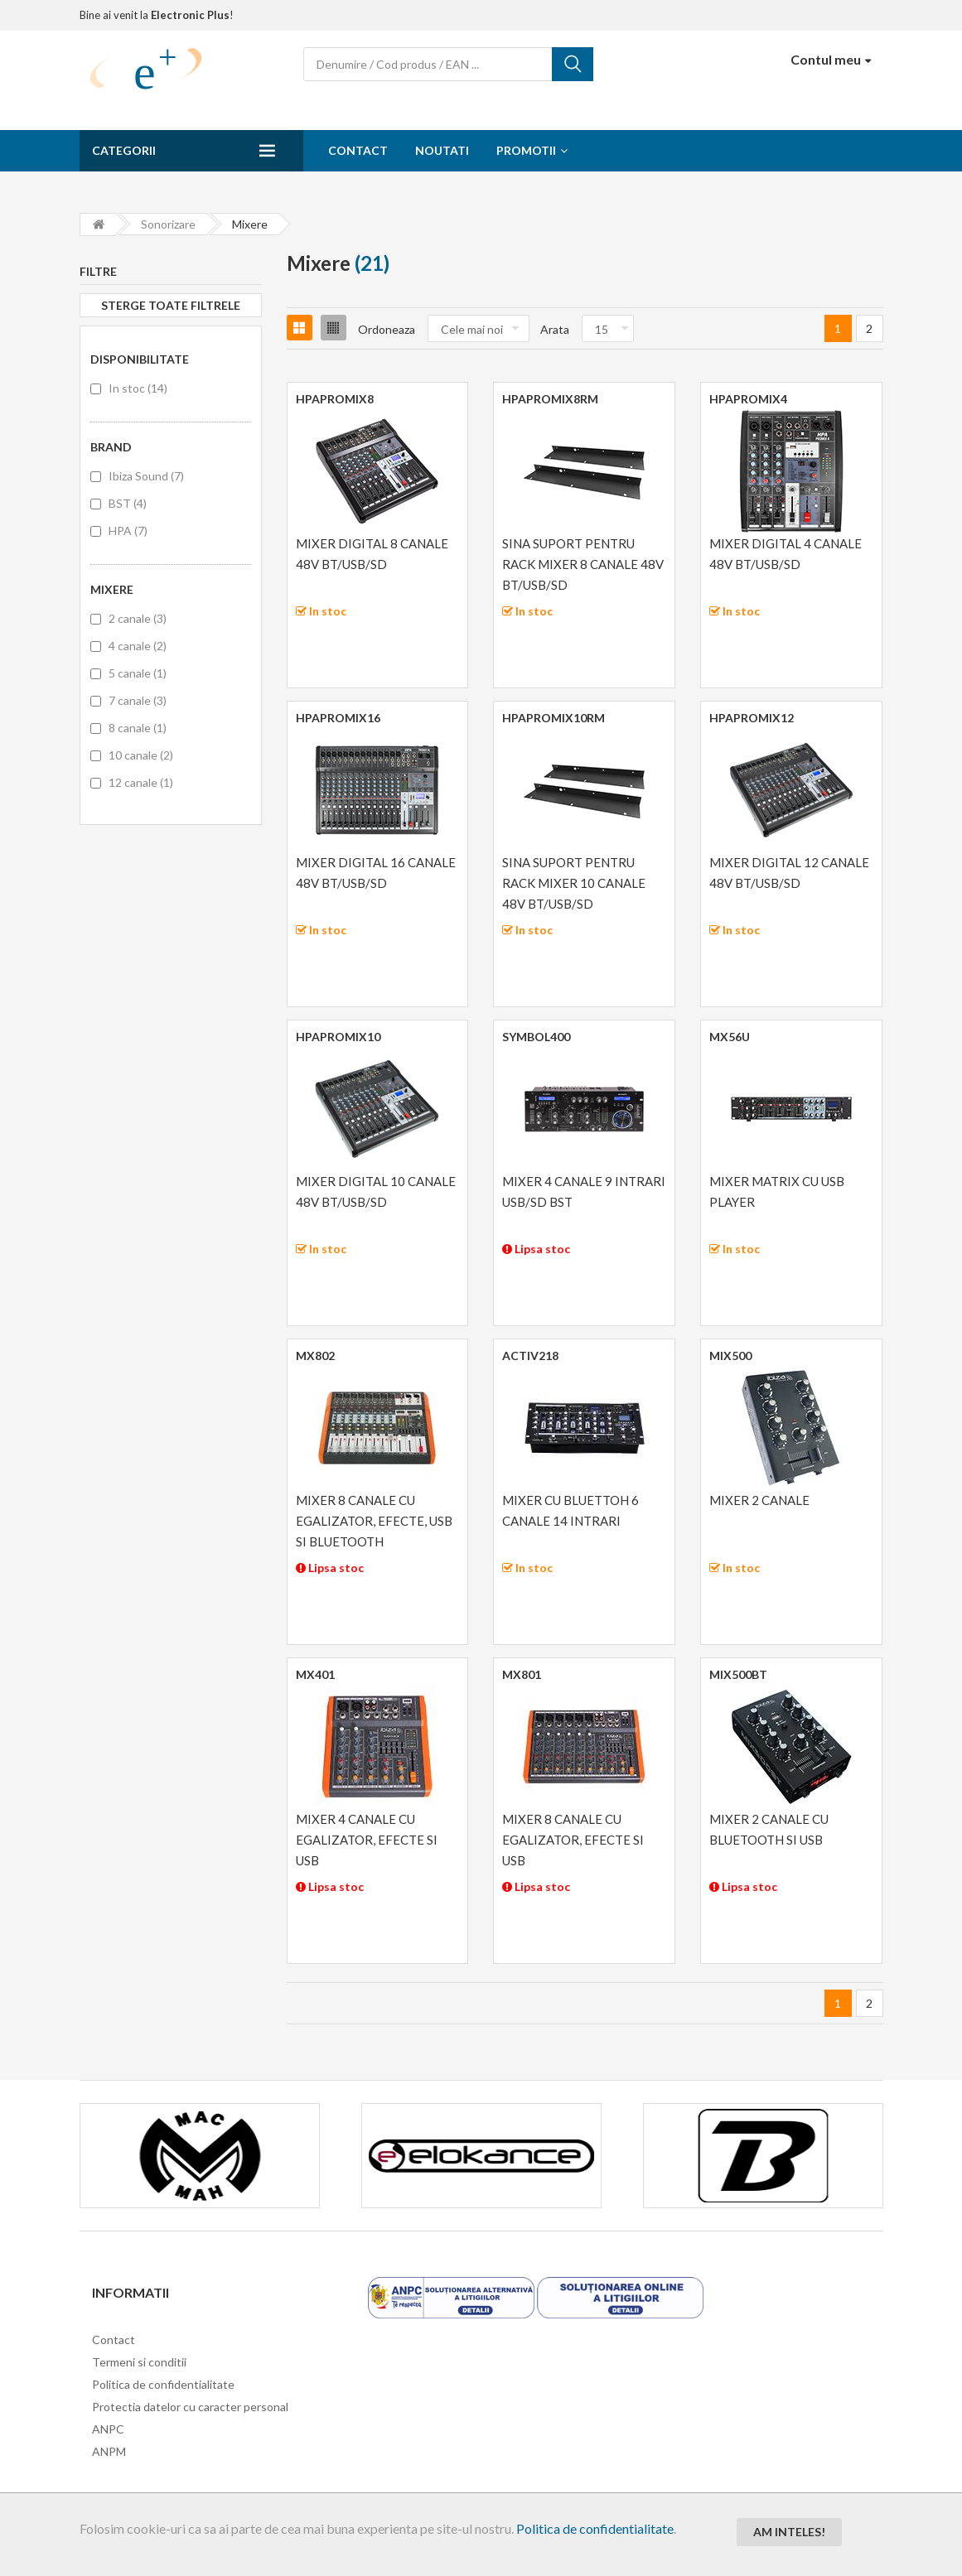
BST (128, 503)
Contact (358, 150)
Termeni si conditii (139, 2362)
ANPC (108, 2429)
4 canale (138, 646)
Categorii (124, 150)
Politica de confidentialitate (595, 2528)
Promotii (526, 150)
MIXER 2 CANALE (759, 1500)
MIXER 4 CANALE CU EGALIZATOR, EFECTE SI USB (366, 1839)
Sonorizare (168, 224)
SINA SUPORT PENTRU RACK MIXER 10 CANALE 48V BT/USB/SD (573, 883)
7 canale (138, 700)
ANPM (109, 2451)
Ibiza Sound (146, 476)
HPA (128, 530)
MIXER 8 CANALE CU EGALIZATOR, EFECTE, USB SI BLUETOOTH (374, 1521)
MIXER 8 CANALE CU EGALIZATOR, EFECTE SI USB (573, 1839)
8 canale (138, 728)
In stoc (138, 388)
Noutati (442, 150)
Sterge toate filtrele (170, 305)
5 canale (138, 673)
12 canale (141, 782)
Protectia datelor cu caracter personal (190, 2407)
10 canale (141, 755)
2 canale (138, 618)
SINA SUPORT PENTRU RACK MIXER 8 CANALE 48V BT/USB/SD (583, 564)
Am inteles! (789, 2532)
